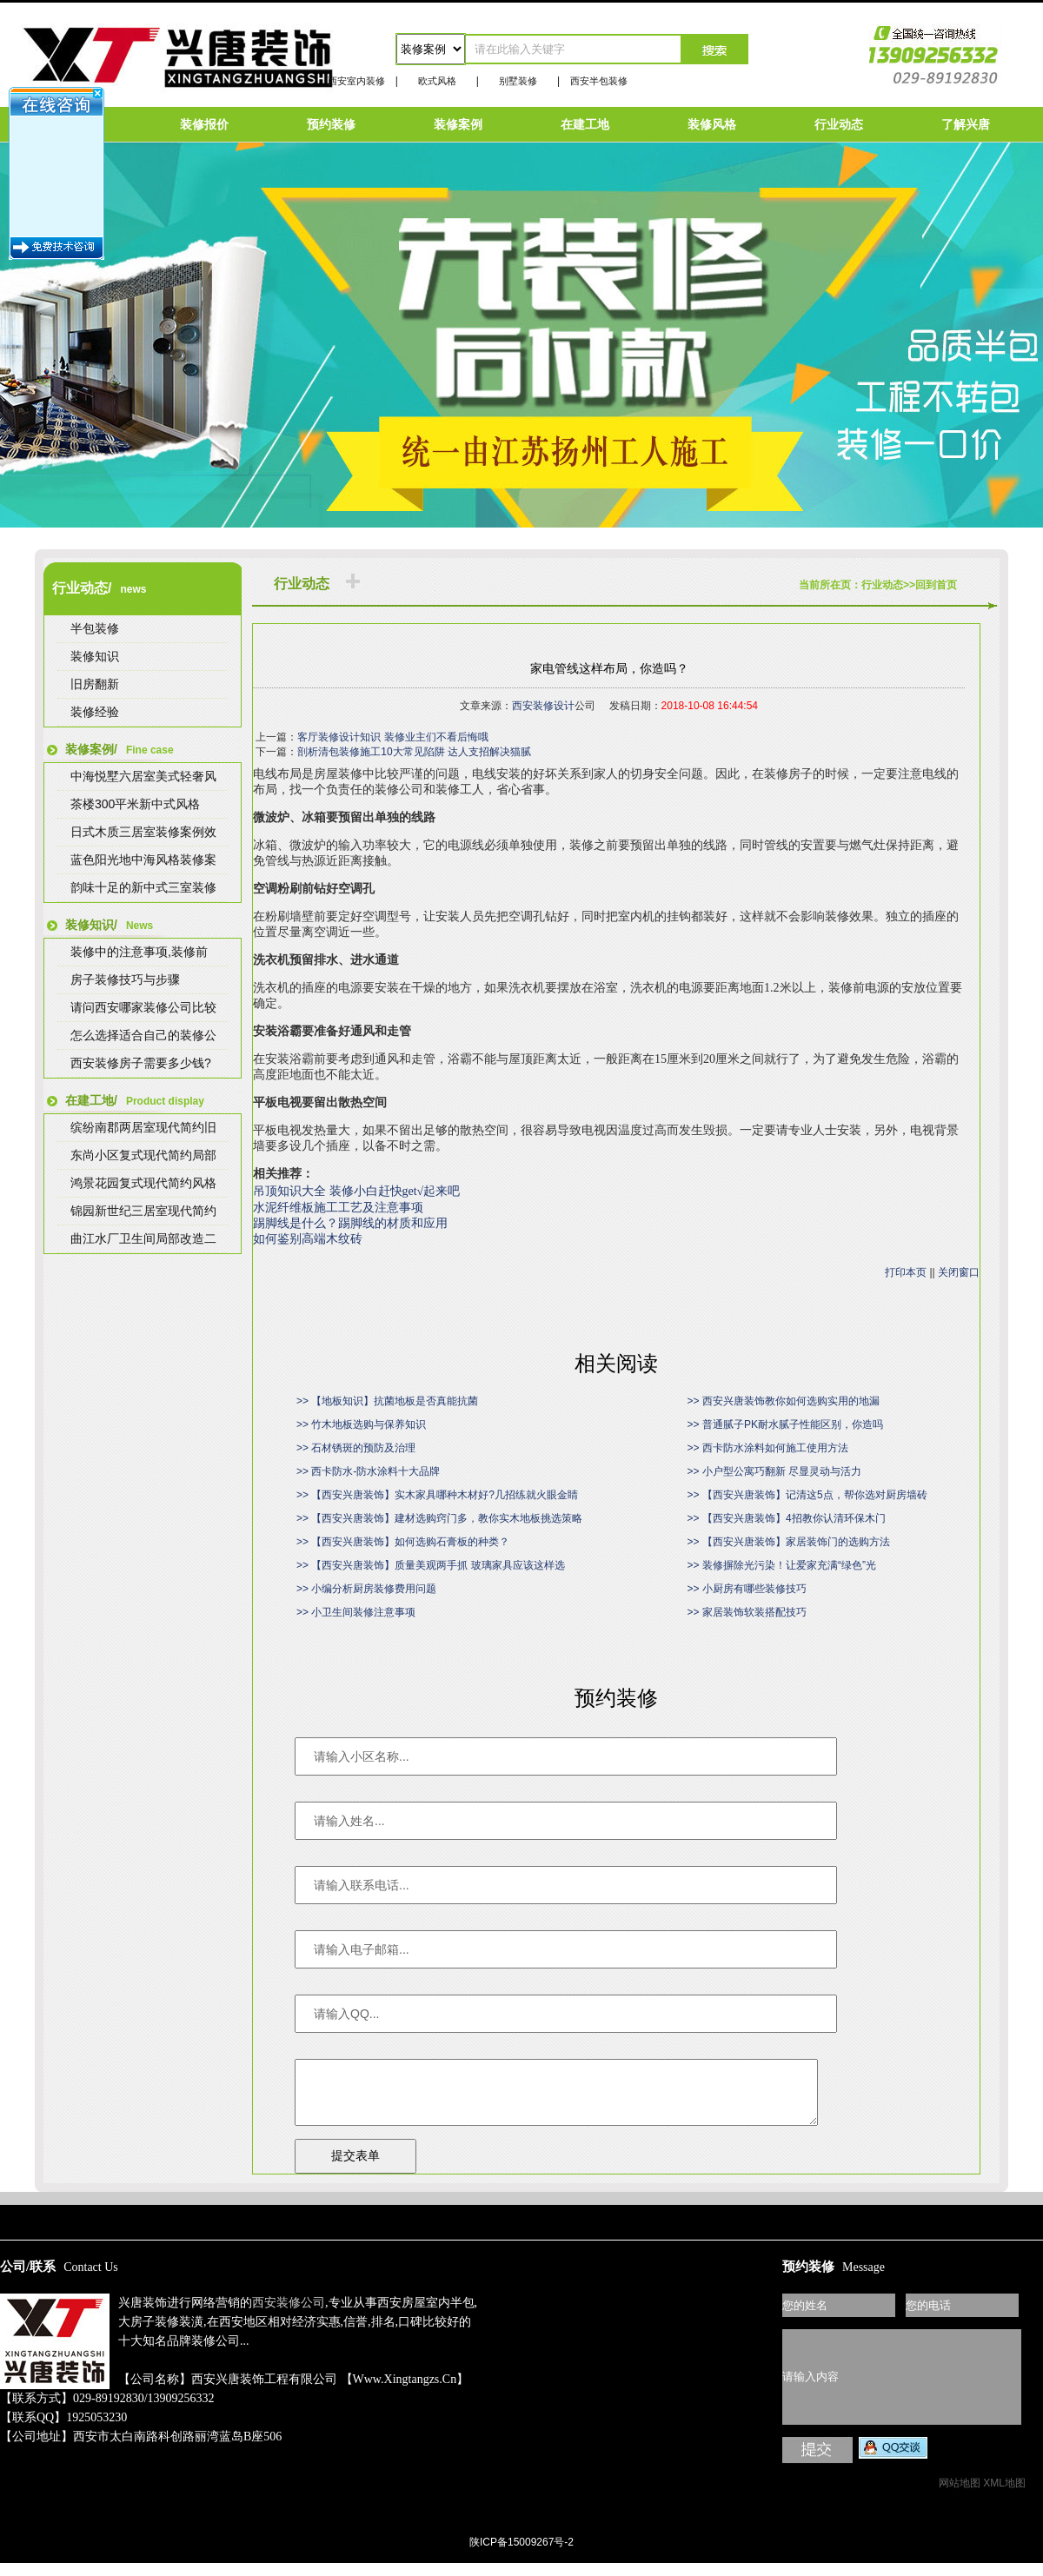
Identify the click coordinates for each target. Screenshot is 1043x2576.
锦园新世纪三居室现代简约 (143, 1211)
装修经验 (94, 712)
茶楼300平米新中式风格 (135, 804)
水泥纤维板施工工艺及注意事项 (338, 1207)
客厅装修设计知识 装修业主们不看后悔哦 (392, 737)
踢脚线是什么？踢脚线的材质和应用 (350, 1223)
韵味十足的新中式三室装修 (143, 887)
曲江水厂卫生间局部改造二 (143, 1238)
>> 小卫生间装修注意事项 (355, 1612)
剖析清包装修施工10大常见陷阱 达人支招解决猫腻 (414, 752)
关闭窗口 (959, 1272)
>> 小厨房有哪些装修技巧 (747, 1589)
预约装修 (331, 124)
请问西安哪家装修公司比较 (143, 1007)
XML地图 (1004, 2496)
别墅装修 (518, 81)
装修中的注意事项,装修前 (139, 952)
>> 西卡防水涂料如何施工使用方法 (768, 1448)
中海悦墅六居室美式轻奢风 (143, 776)
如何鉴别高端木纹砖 (307, 1238)
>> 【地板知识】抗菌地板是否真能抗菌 (387, 1401)
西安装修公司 (288, 2315)
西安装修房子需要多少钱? (140, 1063)
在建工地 (585, 124)
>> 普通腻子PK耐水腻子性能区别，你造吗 (785, 1424)
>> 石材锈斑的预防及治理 (355, 1448)
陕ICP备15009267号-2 (521, 2555)
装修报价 (204, 124)
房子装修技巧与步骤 (125, 979)
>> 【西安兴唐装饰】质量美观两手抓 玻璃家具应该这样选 (430, 1565)
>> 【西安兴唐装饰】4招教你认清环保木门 (787, 1518)
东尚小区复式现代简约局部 (143, 1155)
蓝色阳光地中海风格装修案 (143, 859)
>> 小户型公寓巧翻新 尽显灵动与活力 (775, 1471)
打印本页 (906, 1272)
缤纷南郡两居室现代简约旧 (143, 1127)
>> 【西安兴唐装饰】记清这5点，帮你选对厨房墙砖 (807, 1495)
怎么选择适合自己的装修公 (143, 1035)
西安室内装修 (356, 81)
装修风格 (712, 124)
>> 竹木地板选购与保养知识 (361, 1424)
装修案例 (458, 124)
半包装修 (94, 628)
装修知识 (94, 656)
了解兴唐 (965, 124)
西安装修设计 (543, 706)
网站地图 (959, 2496)
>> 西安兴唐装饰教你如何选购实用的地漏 (784, 1401)
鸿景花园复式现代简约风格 (143, 1183)
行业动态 (838, 124)
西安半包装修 (599, 81)
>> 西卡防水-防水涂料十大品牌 (368, 1471)
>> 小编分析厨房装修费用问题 (366, 1589)
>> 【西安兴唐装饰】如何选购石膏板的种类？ (402, 1542)
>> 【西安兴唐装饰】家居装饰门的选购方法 (789, 1542)
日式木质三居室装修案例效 (143, 832)
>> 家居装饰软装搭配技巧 (747, 1612)
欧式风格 (437, 81)
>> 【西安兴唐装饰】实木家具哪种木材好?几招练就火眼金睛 (437, 1495)
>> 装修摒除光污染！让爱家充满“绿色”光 (782, 1565)
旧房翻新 (94, 684)
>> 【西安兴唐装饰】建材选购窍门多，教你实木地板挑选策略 (439, 1518)
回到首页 (936, 585)
